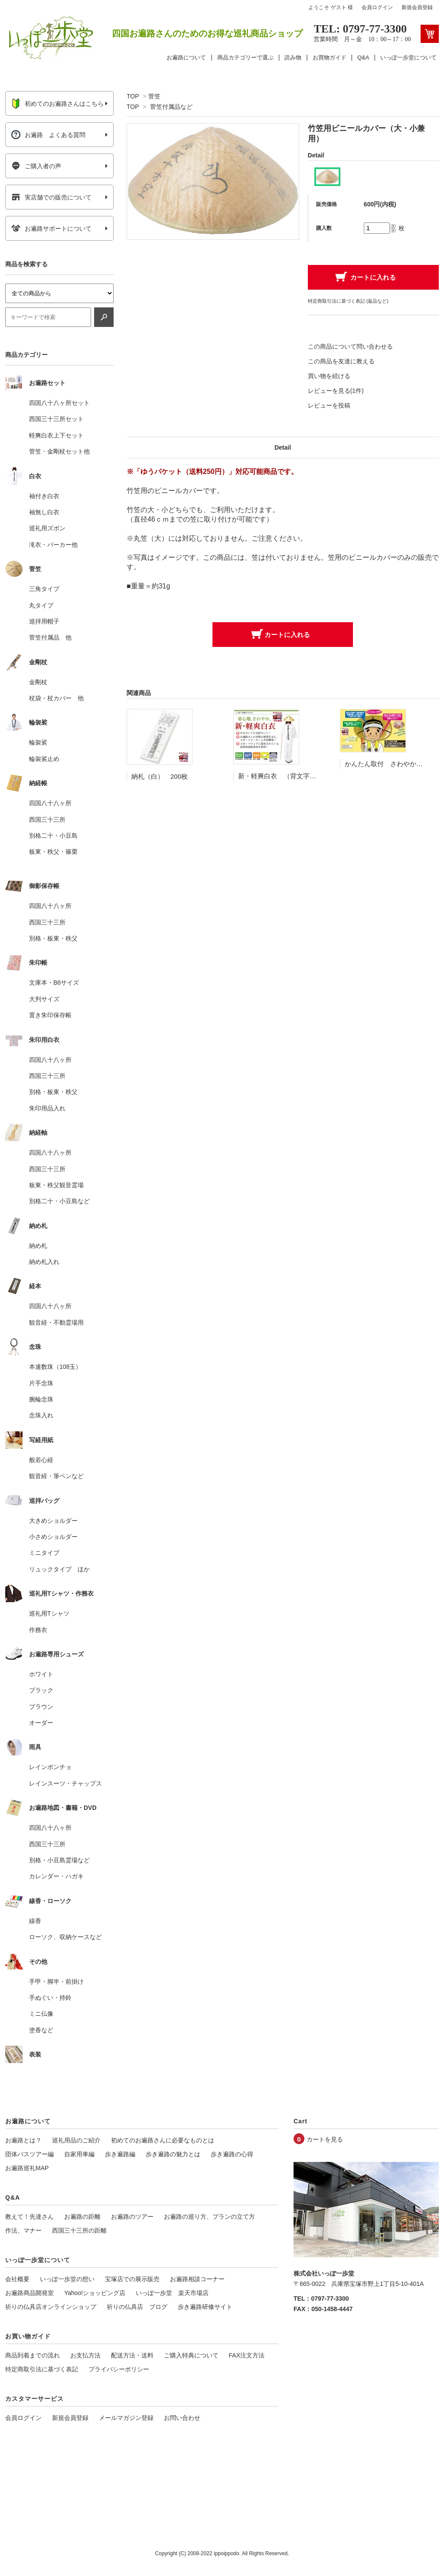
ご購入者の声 (36, 166)
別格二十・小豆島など (59, 1201)
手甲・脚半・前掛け (56, 1981)
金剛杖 (38, 682)
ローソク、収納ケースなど (65, 1936)
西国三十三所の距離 (79, 2230)
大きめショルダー (53, 1520)
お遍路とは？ (23, 2140)
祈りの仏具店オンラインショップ (50, 2306)
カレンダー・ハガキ (56, 1876)
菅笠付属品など (171, 106)
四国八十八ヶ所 (50, 803)
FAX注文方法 (246, 2355)
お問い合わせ (182, 2417)
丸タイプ (41, 605)
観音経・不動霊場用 (56, 1322)
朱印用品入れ (47, 1108)
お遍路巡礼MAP (27, 2168)
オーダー (41, 1722)
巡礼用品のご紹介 (76, 2140)
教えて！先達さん (29, 2216)
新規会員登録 (417, 7)
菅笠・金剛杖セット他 (59, 451)
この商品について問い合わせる (350, 346)
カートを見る (325, 2139)
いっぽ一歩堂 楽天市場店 (172, 2292)
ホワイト (41, 1674)
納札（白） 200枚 (159, 776)
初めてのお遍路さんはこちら (57, 103)
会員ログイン (377, 7)
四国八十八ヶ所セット (59, 402)
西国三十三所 (47, 819)
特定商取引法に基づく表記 (41, 2369)
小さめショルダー (53, 1536)
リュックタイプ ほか (59, 1569)
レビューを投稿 (329, 405)
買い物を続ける (329, 375)
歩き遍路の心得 (232, 2154)
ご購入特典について (191, 2355)
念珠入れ (41, 1415)
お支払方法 (85, 2355)
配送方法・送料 (132, 2355)
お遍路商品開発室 (29, 2292)
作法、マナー (23, 2230)
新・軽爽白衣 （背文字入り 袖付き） (296, 776)
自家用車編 (79, 2154)
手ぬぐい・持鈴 (50, 1997)
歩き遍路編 (120, 2154)
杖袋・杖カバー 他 (56, 698)
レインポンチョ (50, 1766)
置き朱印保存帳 (50, 1015)
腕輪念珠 (41, 1399)
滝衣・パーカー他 (53, 544)
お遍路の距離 (82, 2216)
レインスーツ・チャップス (65, 1783)
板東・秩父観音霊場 (56, 1185)
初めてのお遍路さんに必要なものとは (162, 2140)
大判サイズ (44, 999)
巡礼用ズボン (47, 528)
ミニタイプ (44, 1552)
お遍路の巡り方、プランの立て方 (209, 2216)
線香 (35, 1920)
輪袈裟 (38, 742)
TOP (133, 96)
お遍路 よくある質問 (48, 134)
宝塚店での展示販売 (132, 2279)
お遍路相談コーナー (197, 2279)
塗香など (41, 2030)
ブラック (41, 1690)
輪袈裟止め (44, 758)
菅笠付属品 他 (50, 637)
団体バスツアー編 (29, 2154)
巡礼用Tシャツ (49, 1613)
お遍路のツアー (132, 2216)
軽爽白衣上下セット (56, 435)
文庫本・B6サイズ (54, 982)
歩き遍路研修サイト (205, 2306)
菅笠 (154, 96)
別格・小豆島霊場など (59, 1860)
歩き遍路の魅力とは (173, 2154)
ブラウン (41, 1706)
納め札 (38, 1245)
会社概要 (17, 2279)
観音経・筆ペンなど (56, 1475)
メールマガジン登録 (126, 2417)
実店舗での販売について (51, 197)
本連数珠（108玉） (55, 1366)
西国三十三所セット (56, 418)
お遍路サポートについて (51, 228)
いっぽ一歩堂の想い (67, 2279)
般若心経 (41, 1459)
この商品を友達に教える (341, 361)
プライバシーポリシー (118, 2369)
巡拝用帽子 (44, 621)
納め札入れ (44, 1261)
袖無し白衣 (44, 512)
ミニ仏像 (41, 2013)
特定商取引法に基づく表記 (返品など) (348, 301)
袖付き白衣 (44, 496)
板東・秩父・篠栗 (53, 851)
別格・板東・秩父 (53, 938)
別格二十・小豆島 (53, 835)
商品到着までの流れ (32, 2355)
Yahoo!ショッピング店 (94, 2292)
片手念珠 (41, 1383)
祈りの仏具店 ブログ (137, 2306)
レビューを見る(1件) (336, 390)
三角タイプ (44, 588)
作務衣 (38, 1629)
